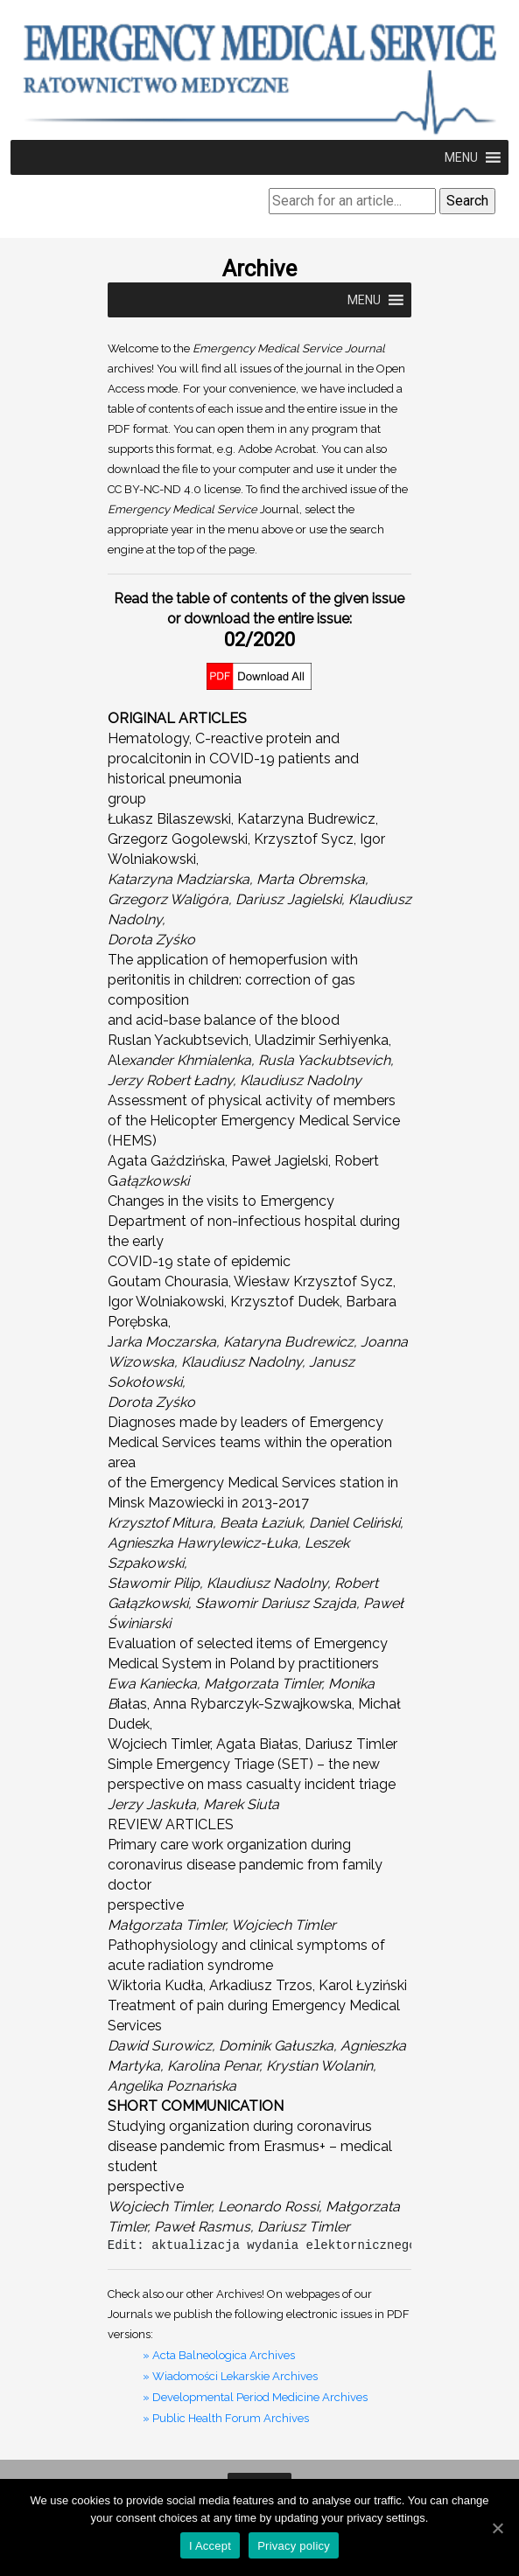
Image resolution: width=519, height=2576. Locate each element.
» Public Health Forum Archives (226, 2418)
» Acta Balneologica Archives (219, 2355)
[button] (461, 157)
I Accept (210, 2545)
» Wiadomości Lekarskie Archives (230, 2376)
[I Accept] (497, 2528)
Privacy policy (293, 2545)
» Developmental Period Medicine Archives (255, 2397)
